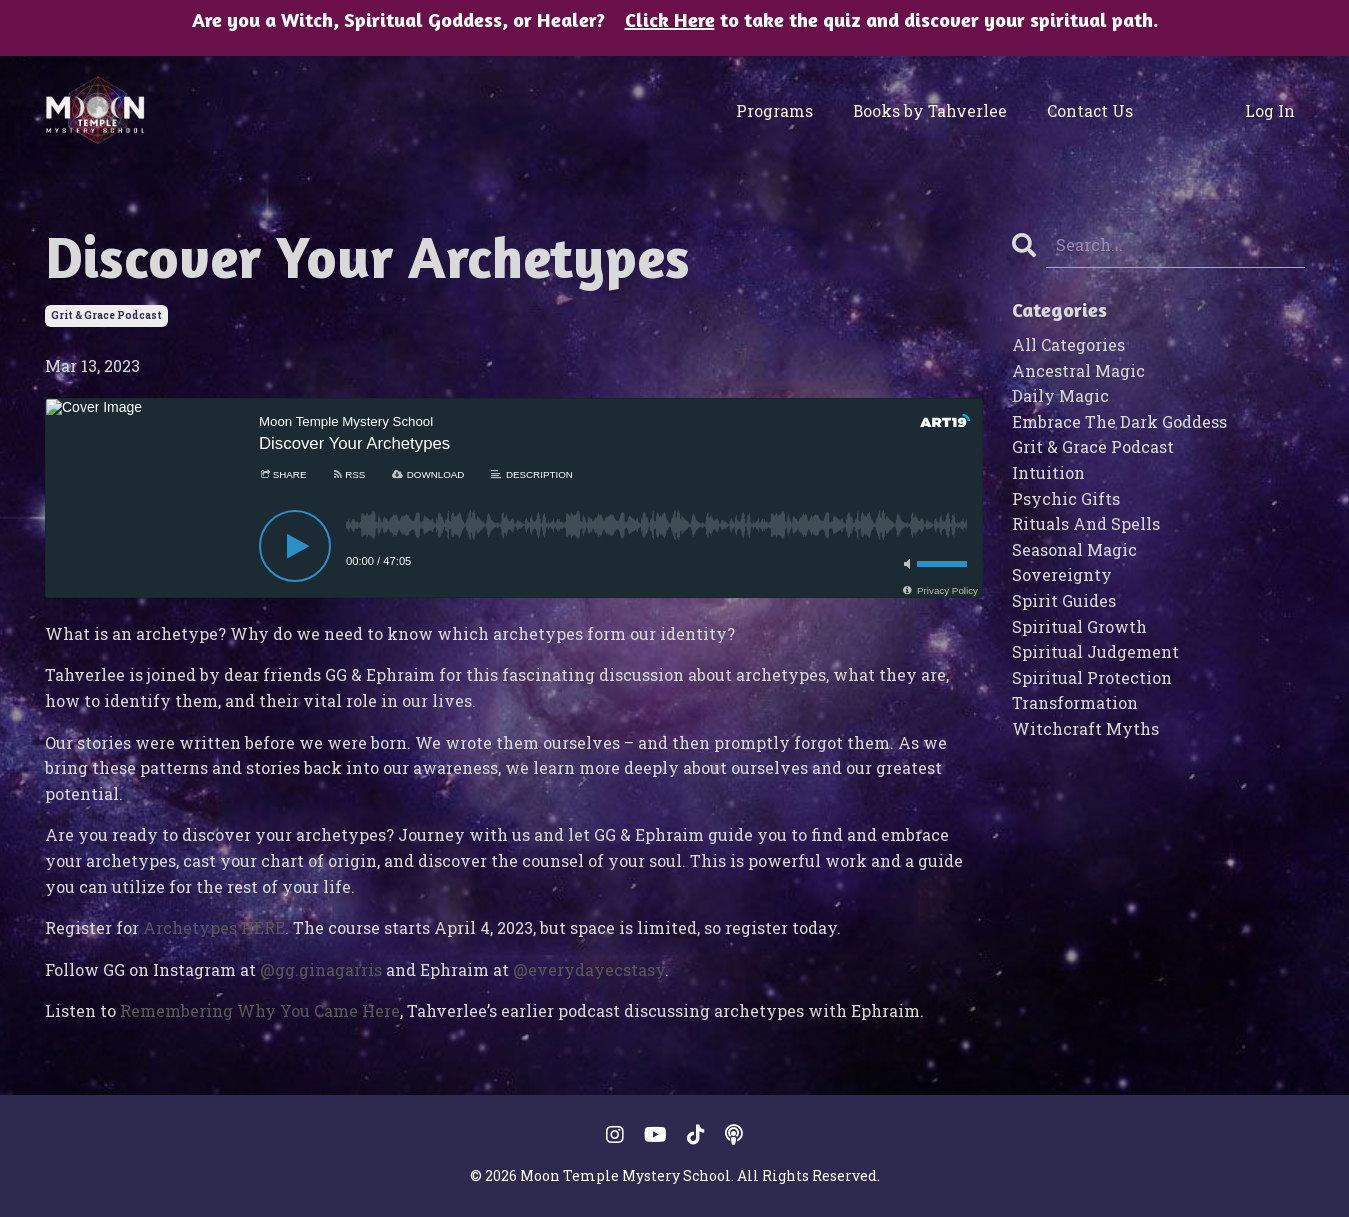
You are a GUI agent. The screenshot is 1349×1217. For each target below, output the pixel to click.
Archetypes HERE (214, 927)
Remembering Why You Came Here (260, 1010)
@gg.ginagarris (321, 969)
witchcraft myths (1085, 728)
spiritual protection (1092, 677)
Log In (1273, 110)
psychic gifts (1066, 498)
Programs (793, 110)
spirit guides (1064, 600)
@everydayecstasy (589, 969)
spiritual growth (1079, 626)
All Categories (1068, 344)
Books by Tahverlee (937, 110)
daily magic (1060, 395)
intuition (1048, 472)
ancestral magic (1078, 370)
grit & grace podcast (106, 315)
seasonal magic (1074, 549)
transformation (1075, 702)
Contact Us (1083, 110)
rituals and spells (1086, 523)
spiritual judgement (1095, 651)
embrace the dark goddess (1119, 421)
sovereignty (1062, 574)
